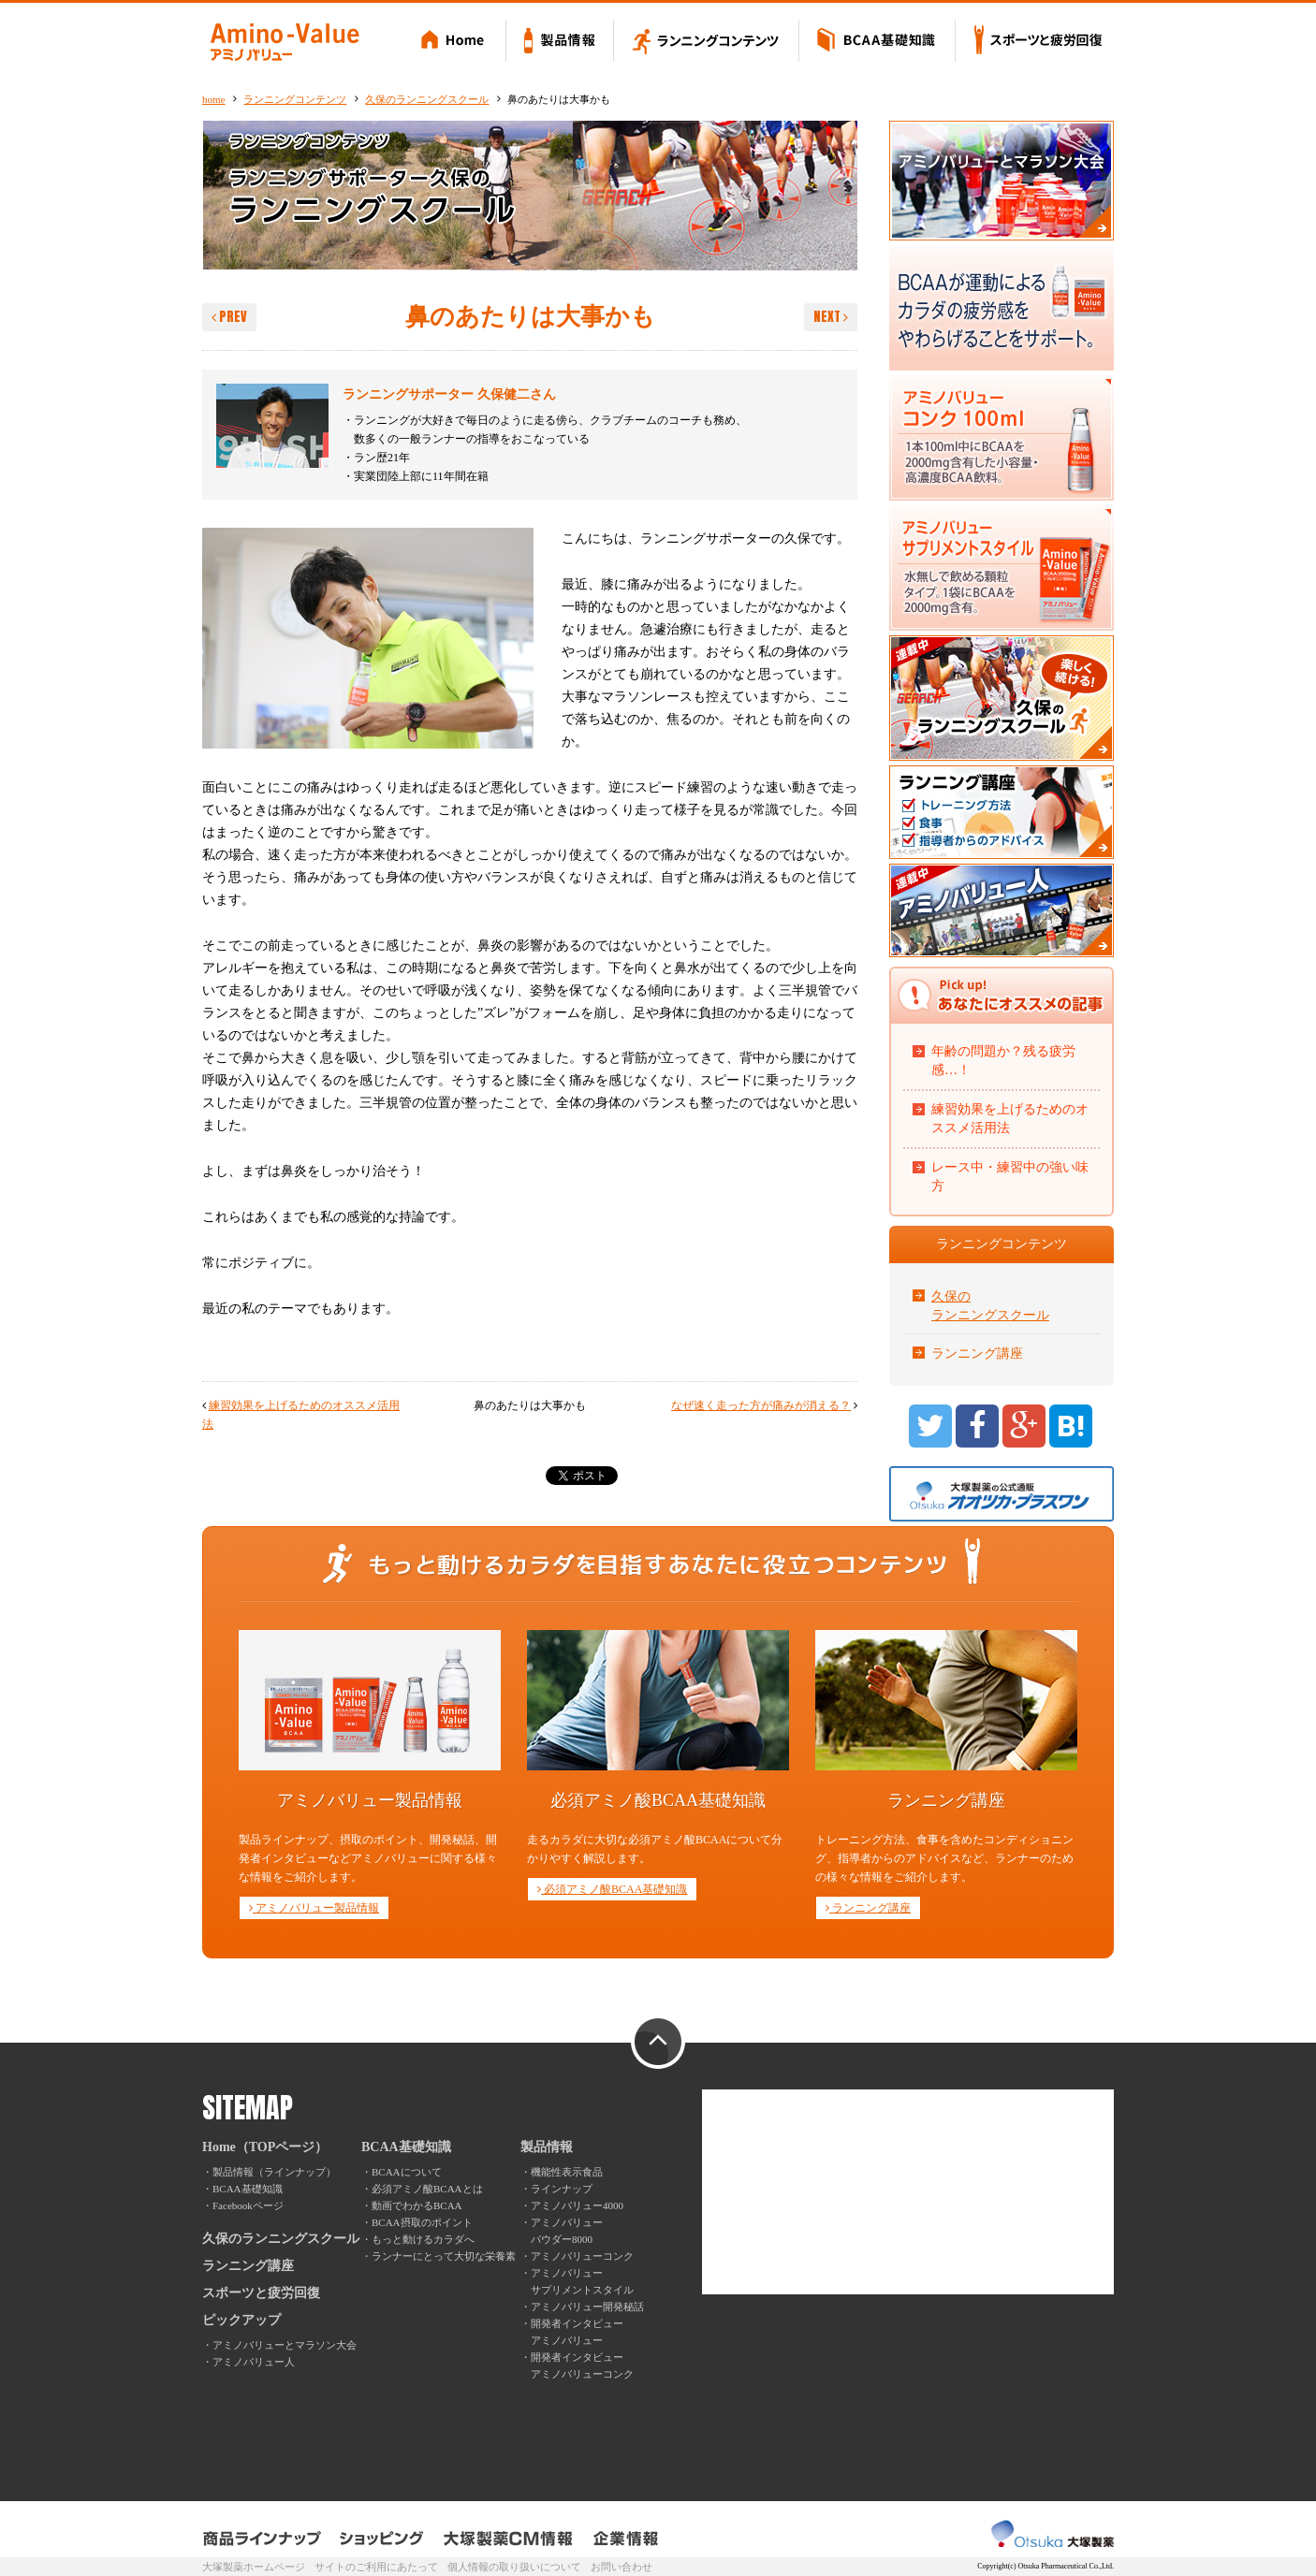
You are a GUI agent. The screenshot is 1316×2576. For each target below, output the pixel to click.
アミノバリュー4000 (577, 2205)
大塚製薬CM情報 (509, 2538)
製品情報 (560, 42)
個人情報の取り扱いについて (514, 2566)
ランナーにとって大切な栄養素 (444, 2256)
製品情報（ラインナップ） (274, 2171)
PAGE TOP (658, 2043)
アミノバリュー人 (253, 2361)
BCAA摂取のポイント (422, 2222)
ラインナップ (561, 2188)
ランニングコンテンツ (706, 42)
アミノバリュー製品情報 (314, 1907)
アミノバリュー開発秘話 (587, 2306)
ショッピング (382, 2538)
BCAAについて (407, 2171)
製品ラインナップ (263, 2538)
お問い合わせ (621, 2566)
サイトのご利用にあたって (376, 2566)
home (213, 99)
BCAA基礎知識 (877, 42)
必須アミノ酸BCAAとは (427, 2188)
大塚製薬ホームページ (253, 2566)
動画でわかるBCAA (417, 2205)
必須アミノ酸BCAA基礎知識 (612, 1889)
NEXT (830, 317)
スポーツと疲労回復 (1035, 42)
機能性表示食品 (567, 2171)
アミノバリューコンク (582, 2256)
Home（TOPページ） (265, 2147)
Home (455, 42)
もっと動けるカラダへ (423, 2239)
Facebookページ (248, 2205)
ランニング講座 (977, 1353)
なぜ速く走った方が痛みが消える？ (761, 1405)
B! (1071, 1426)
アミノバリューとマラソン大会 (284, 2344)
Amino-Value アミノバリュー (284, 42)
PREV (229, 317)
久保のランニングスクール (427, 99)
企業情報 (626, 2538)
